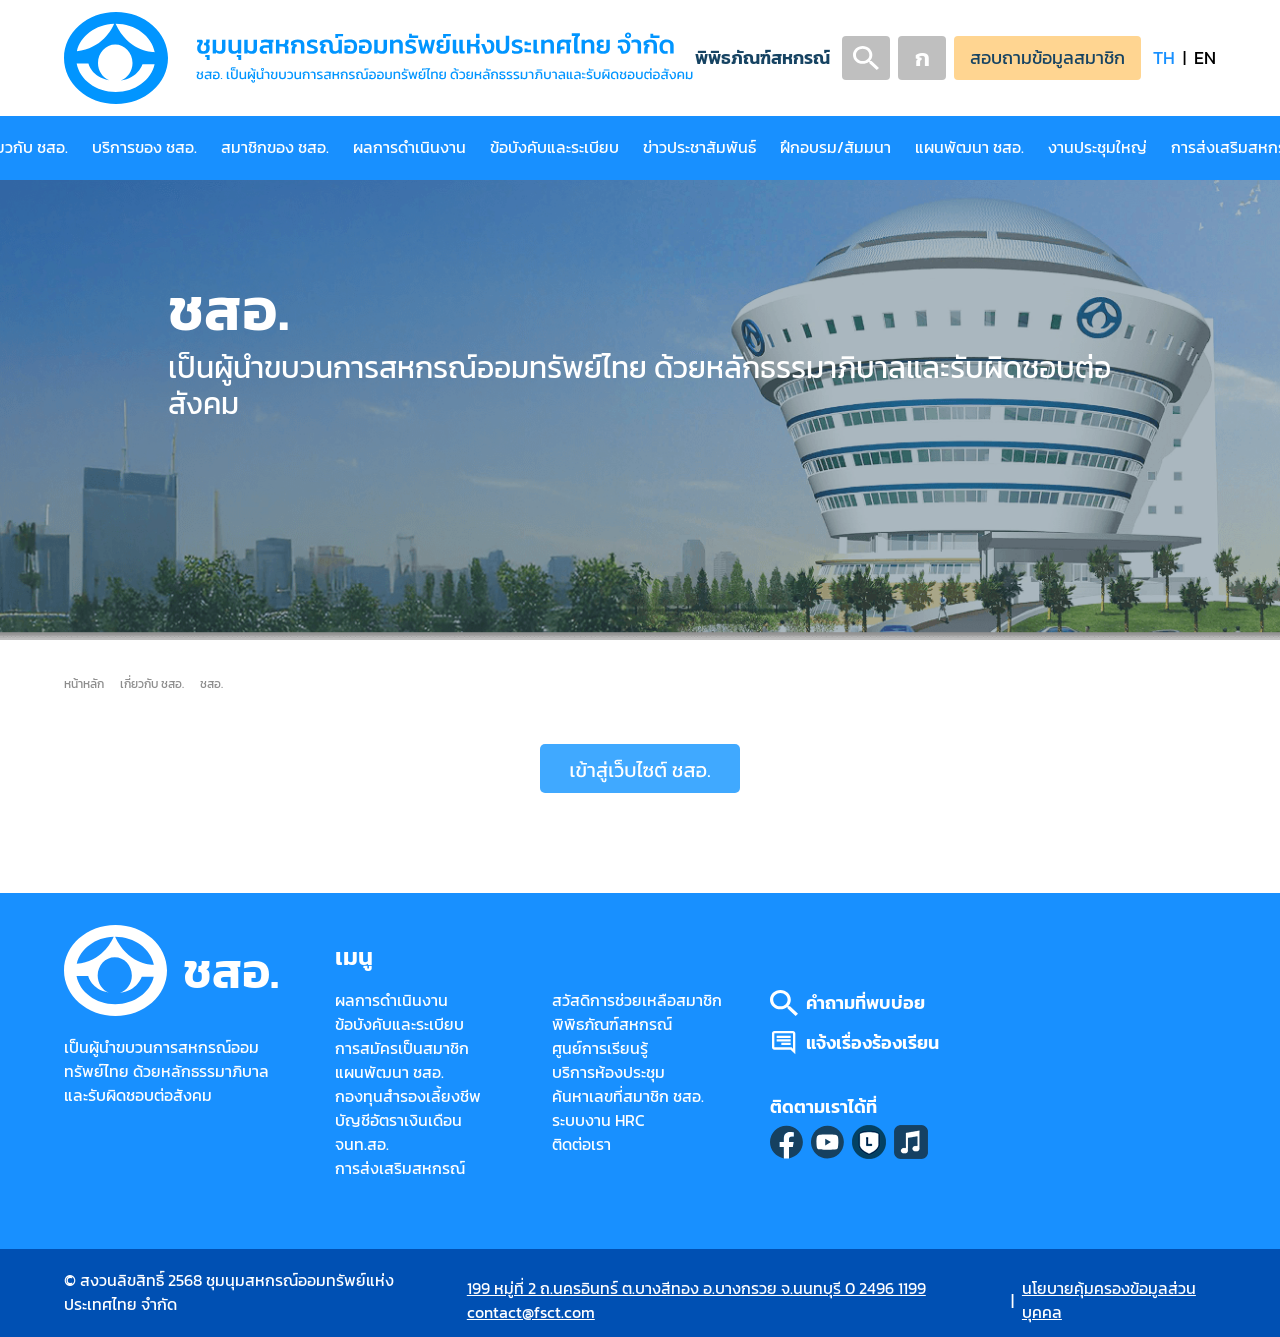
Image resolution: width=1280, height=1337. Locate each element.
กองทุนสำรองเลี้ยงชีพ (408, 1096)
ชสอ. (211, 683)
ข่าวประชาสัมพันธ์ (699, 147)
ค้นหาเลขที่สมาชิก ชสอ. (628, 1096)
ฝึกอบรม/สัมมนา (835, 147)
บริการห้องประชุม (608, 1072)
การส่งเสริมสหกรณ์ (400, 1168)
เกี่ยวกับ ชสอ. (152, 683)
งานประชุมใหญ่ (1097, 147)
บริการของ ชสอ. (144, 147)
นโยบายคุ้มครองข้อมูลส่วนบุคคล (1109, 1300)
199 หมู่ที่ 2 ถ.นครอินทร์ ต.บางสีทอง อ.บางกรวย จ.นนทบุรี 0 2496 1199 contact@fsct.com (696, 1300)
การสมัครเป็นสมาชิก (402, 1048)
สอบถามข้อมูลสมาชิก (1047, 57)
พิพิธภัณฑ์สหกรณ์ (762, 57)
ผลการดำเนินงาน (409, 147)
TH (1164, 57)
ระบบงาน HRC (598, 1120)
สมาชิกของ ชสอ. (275, 147)
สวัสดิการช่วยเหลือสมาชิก (637, 1000)
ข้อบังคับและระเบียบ (554, 147)
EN (1205, 57)
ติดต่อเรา (581, 1144)
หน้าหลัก (84, 683)
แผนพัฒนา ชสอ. (969, 147)
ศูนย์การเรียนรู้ (600, 1048)
